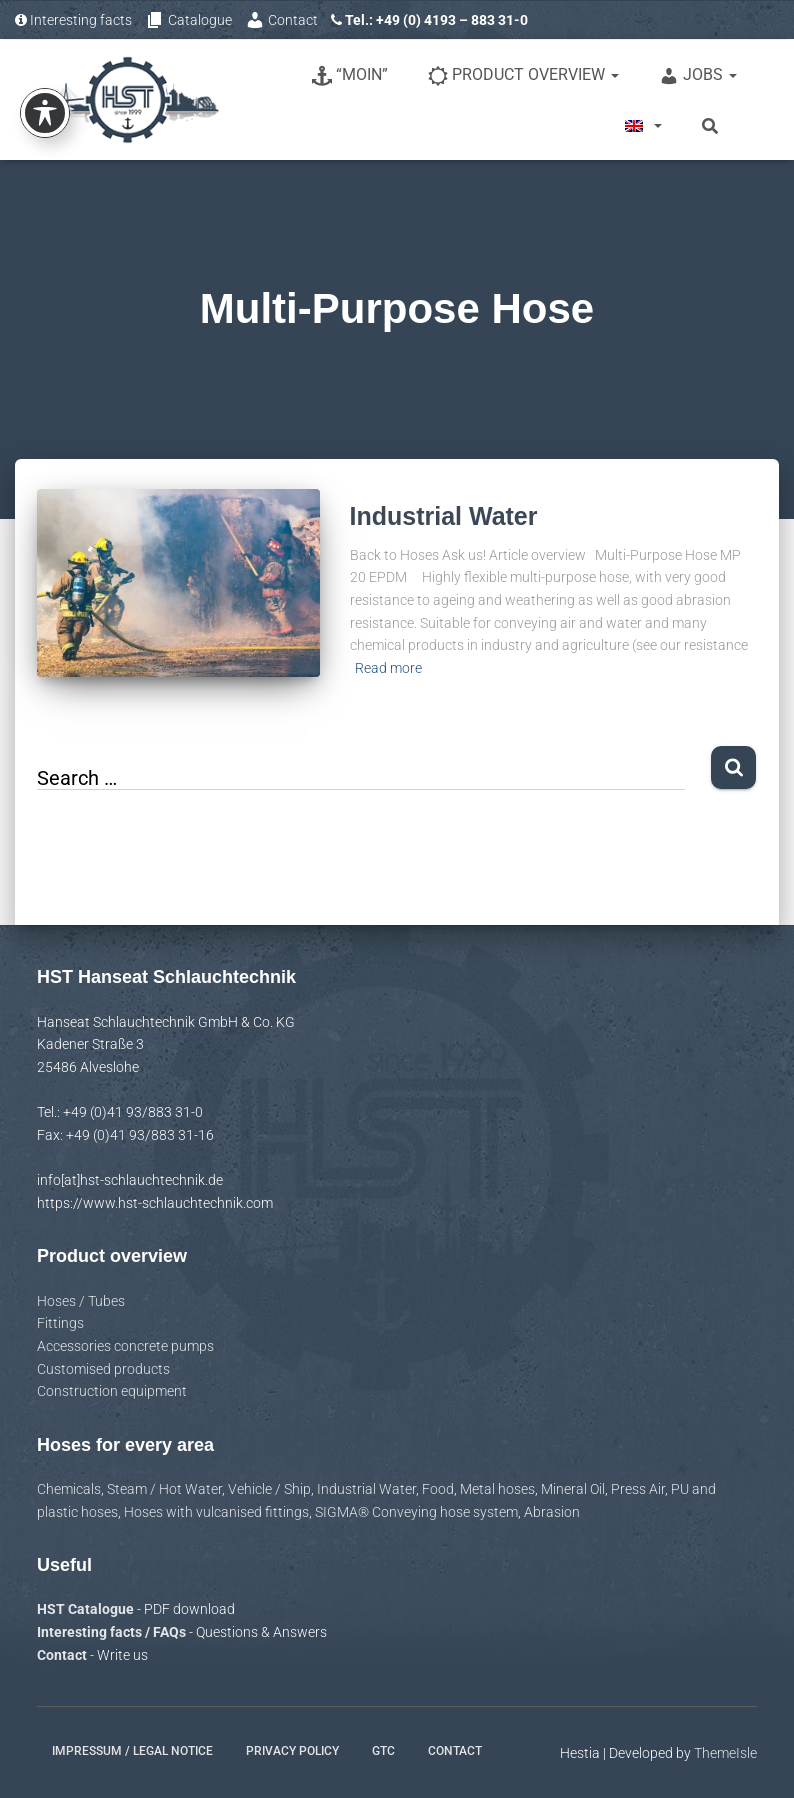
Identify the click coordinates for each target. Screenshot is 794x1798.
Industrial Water (444, 516)
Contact (281, 20)
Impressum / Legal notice (132, 1751)
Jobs (698, 75)
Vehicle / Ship (269, 1489)
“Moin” (350, 75)
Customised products (103, 1369)
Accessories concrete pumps (125, 1346)
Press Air (638, 1489)
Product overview (523, 75)
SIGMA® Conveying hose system (416, 1512)
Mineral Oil (573, 1489)
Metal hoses (497, 1489)
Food (438, 1489)
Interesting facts (73, 20)
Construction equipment (112, 1391)
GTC (383, 1751)
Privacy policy (292, 1751)
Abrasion (552, 1512)
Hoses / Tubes (81, 1301)
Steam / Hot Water (164, 1489)
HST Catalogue (87, 1609)
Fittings (60, 1323)
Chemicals (69, 1489)
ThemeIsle (725, 1753)
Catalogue (188, 20)
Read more (388, 668)
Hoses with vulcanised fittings (216, 1512)
